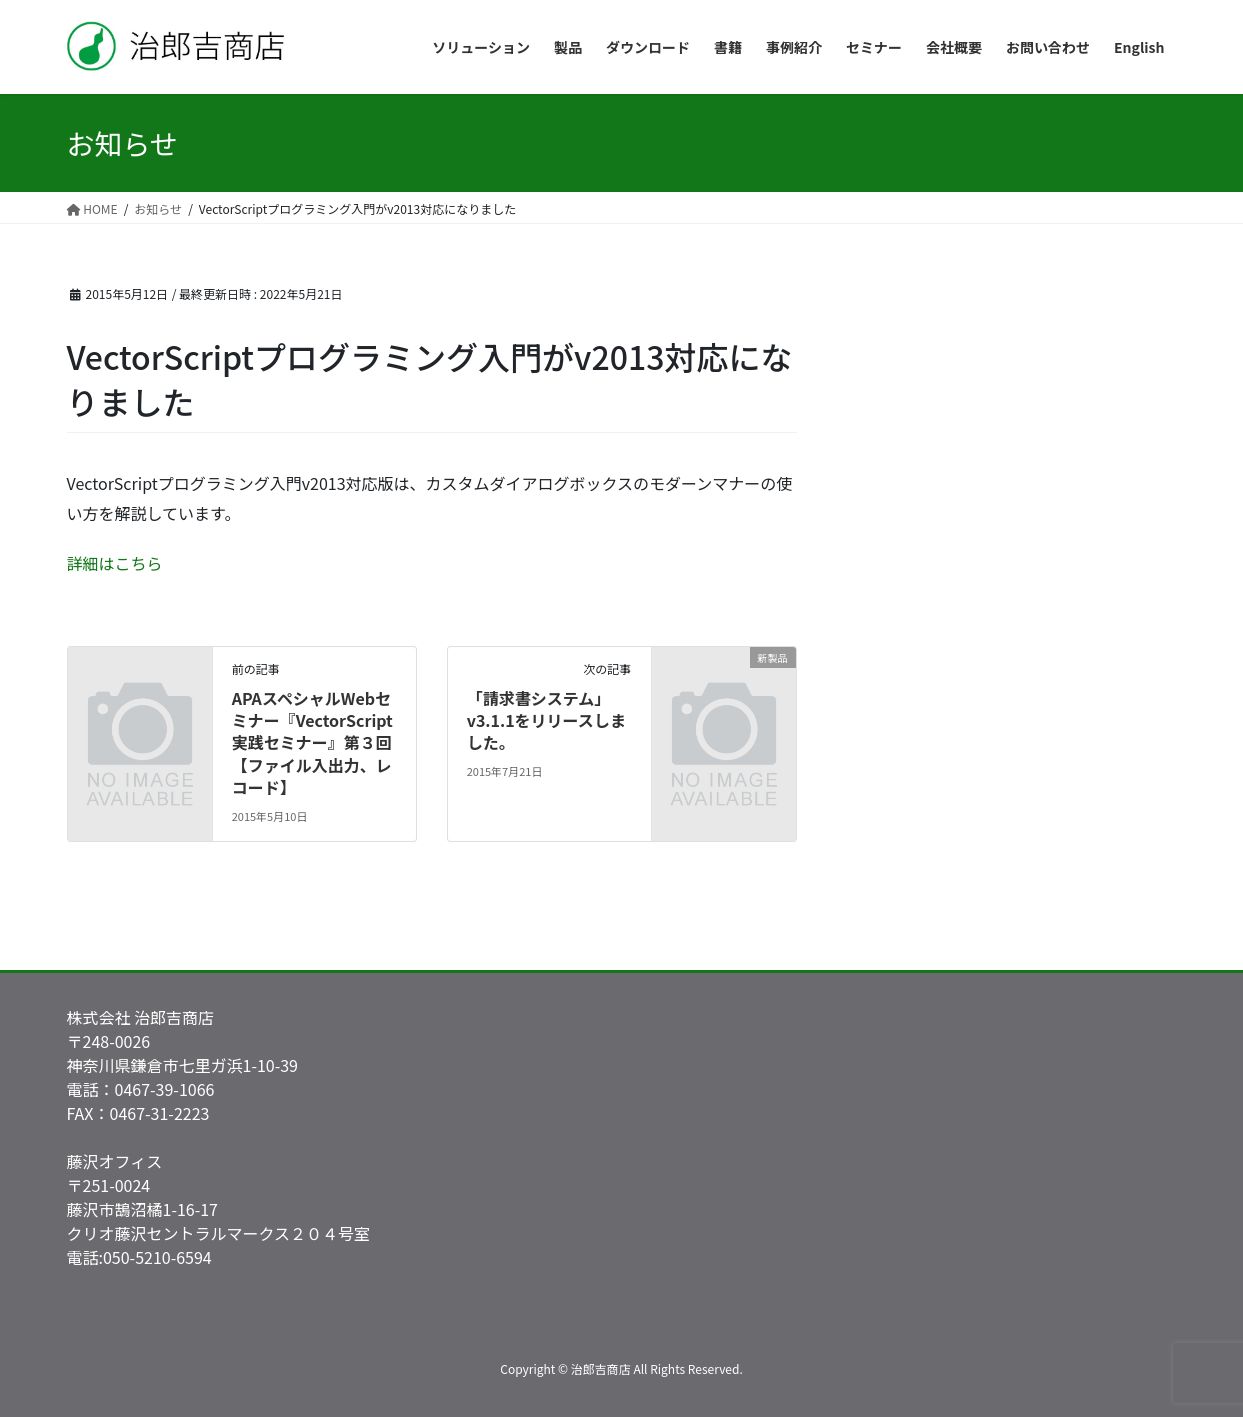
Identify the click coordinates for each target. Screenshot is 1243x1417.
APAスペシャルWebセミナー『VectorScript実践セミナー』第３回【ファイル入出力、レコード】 (312, 743)
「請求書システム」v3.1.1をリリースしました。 (546, 720)
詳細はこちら (115, 563)
